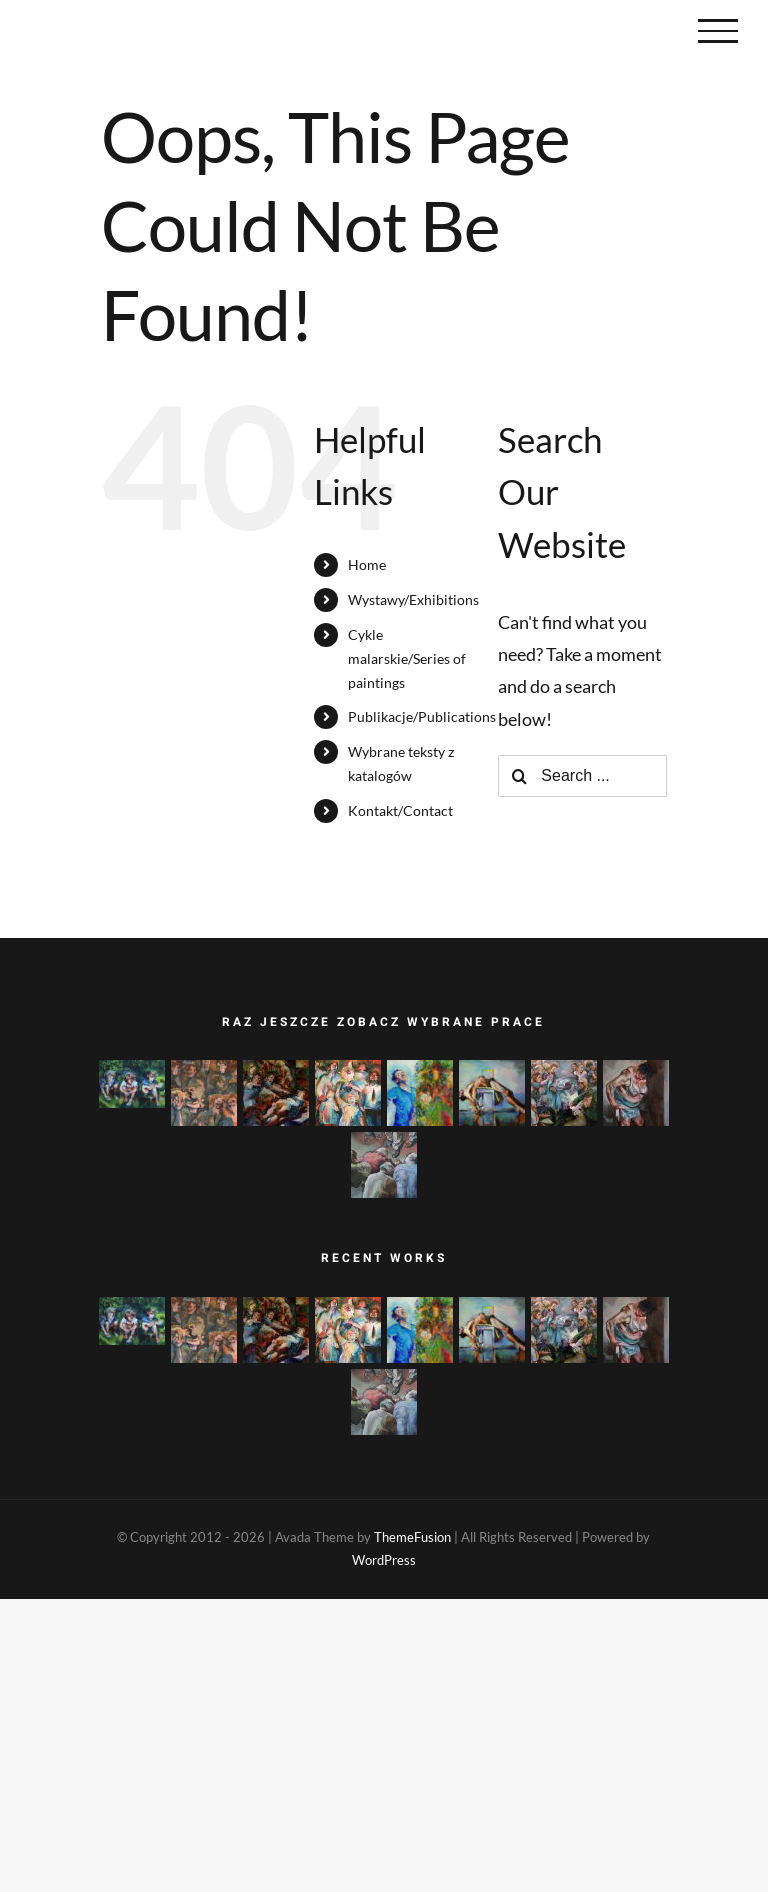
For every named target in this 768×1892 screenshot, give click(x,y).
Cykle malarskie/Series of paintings (407, 658)
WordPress (384, 1560)
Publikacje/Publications (422, 716)
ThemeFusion (412, 1537)
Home (367, 564)
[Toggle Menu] (718, 31)
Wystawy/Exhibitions (413, 599)
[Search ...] (582, 776)
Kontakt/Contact (400, 810)
